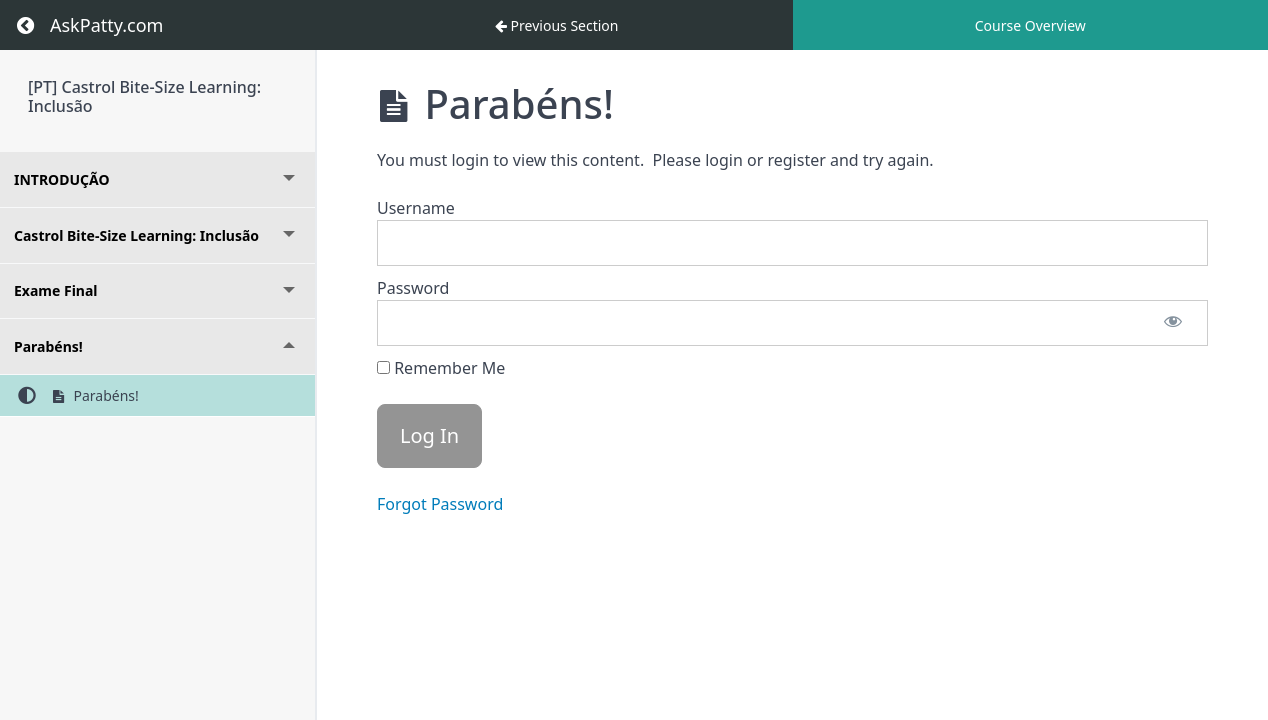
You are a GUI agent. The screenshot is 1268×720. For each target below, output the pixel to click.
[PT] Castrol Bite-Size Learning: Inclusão (144, 96)
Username (416, 208)
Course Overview (1030, 25)
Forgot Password (440, 504)
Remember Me (441, 368)
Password (413, 288)
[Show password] (1173, 323)
